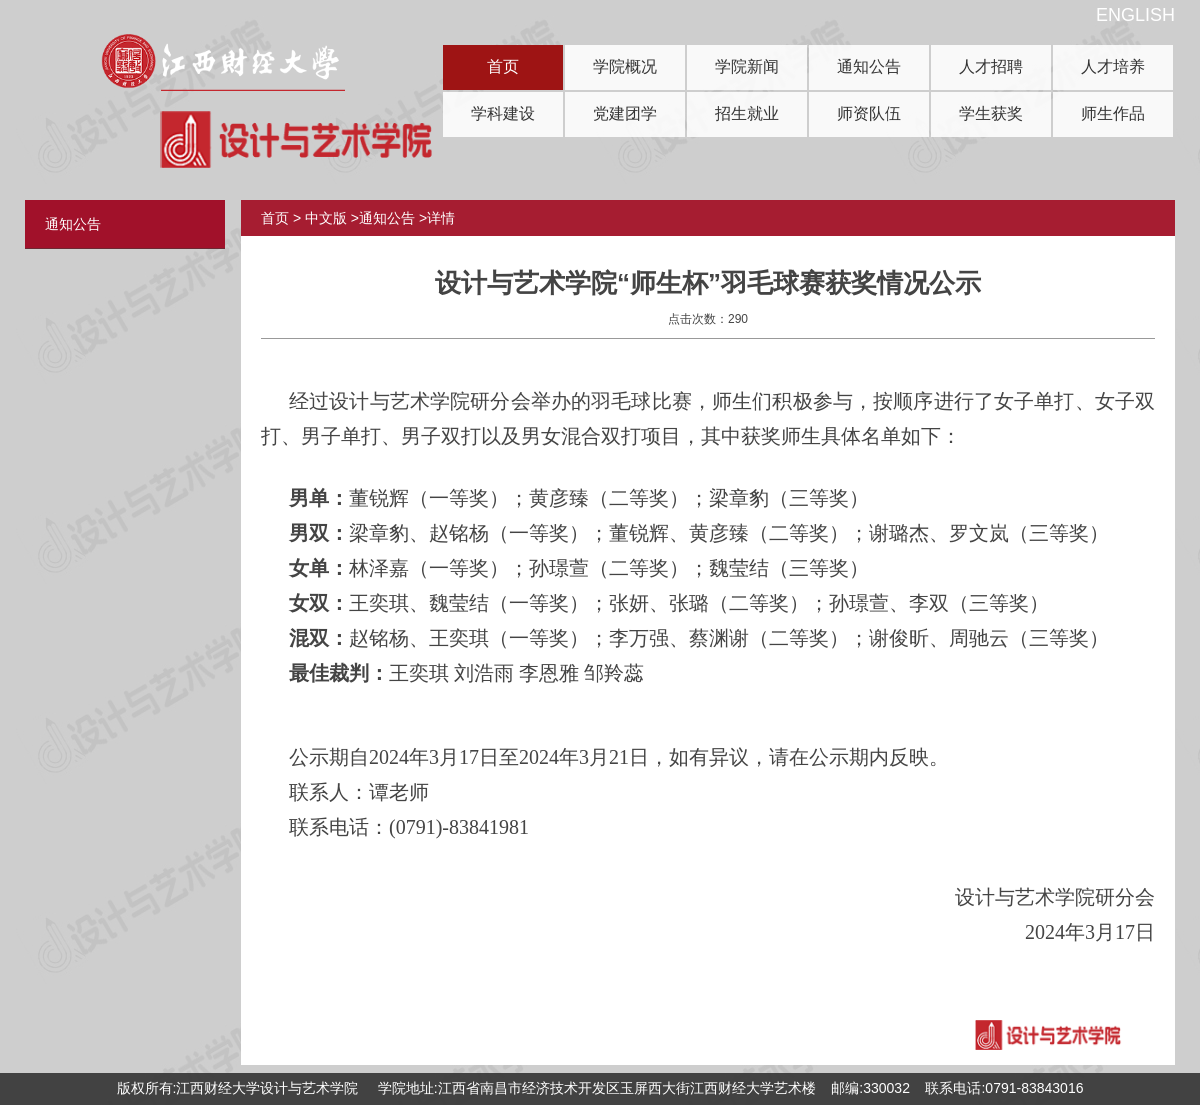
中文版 (326, 218)
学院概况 (625, 66)
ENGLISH (1135, 15)
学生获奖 (991, 113)
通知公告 (869, 66)
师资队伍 (869, 113)
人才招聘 (991, 66)
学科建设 (503, 113)
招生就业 (747, 113)
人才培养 (1113, 66)
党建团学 (625, 113)
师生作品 (1113, 113)
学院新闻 (747, 66)
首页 (503, 66)
